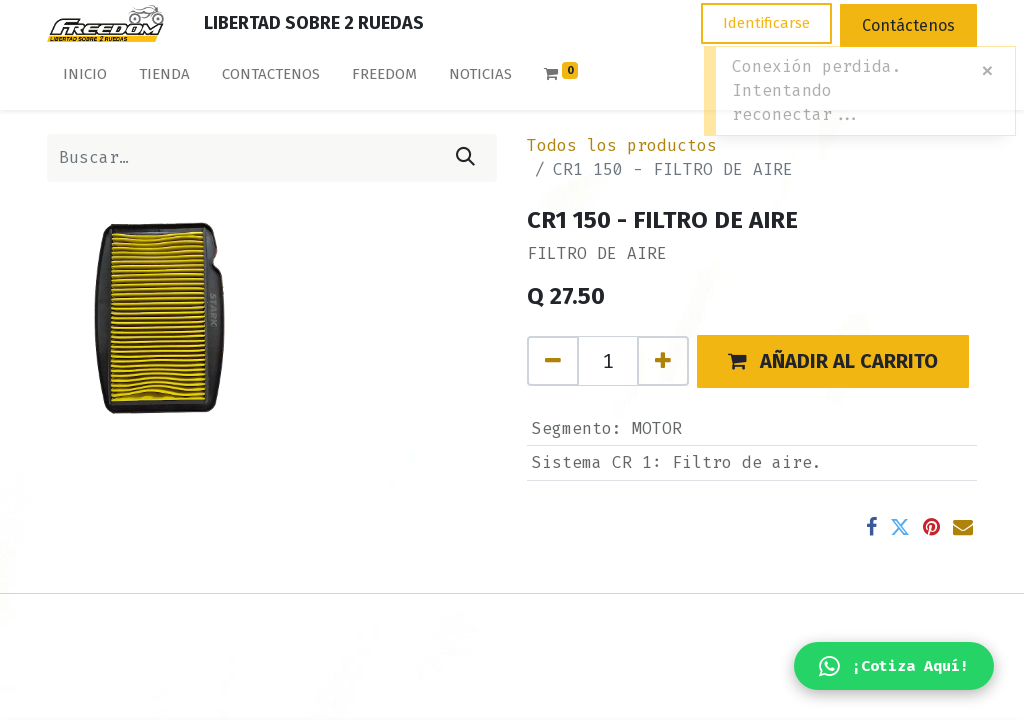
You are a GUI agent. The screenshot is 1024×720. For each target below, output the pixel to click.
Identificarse (766, 23)
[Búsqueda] (465, 158)
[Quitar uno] (553, 361)
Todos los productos (622, 145)
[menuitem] (85, 78)
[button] (833, 361)
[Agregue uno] (663, 361)
